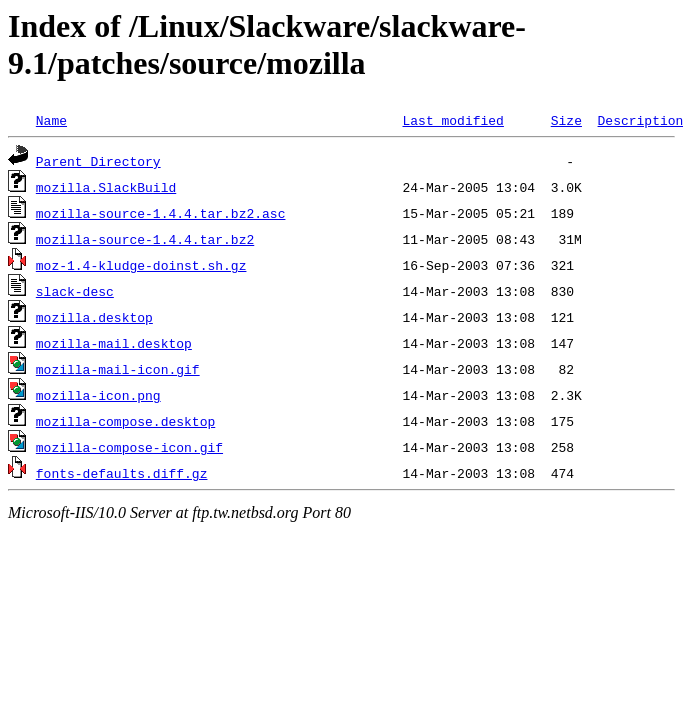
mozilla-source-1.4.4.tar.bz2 (145, 239)
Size (566, 120)
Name (51, 120)
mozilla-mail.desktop (114, 343)
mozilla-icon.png (98, 395)
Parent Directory (98, 161)
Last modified (452, 120)
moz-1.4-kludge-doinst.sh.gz (141, 265)
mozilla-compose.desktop (125, 421)
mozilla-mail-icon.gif (118, 369)
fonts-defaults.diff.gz (122, 473)
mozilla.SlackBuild (106, 187)
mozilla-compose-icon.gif (129, 447)
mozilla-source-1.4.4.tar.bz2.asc (161, 213)
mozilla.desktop (94, 317)
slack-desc (75, 291)
